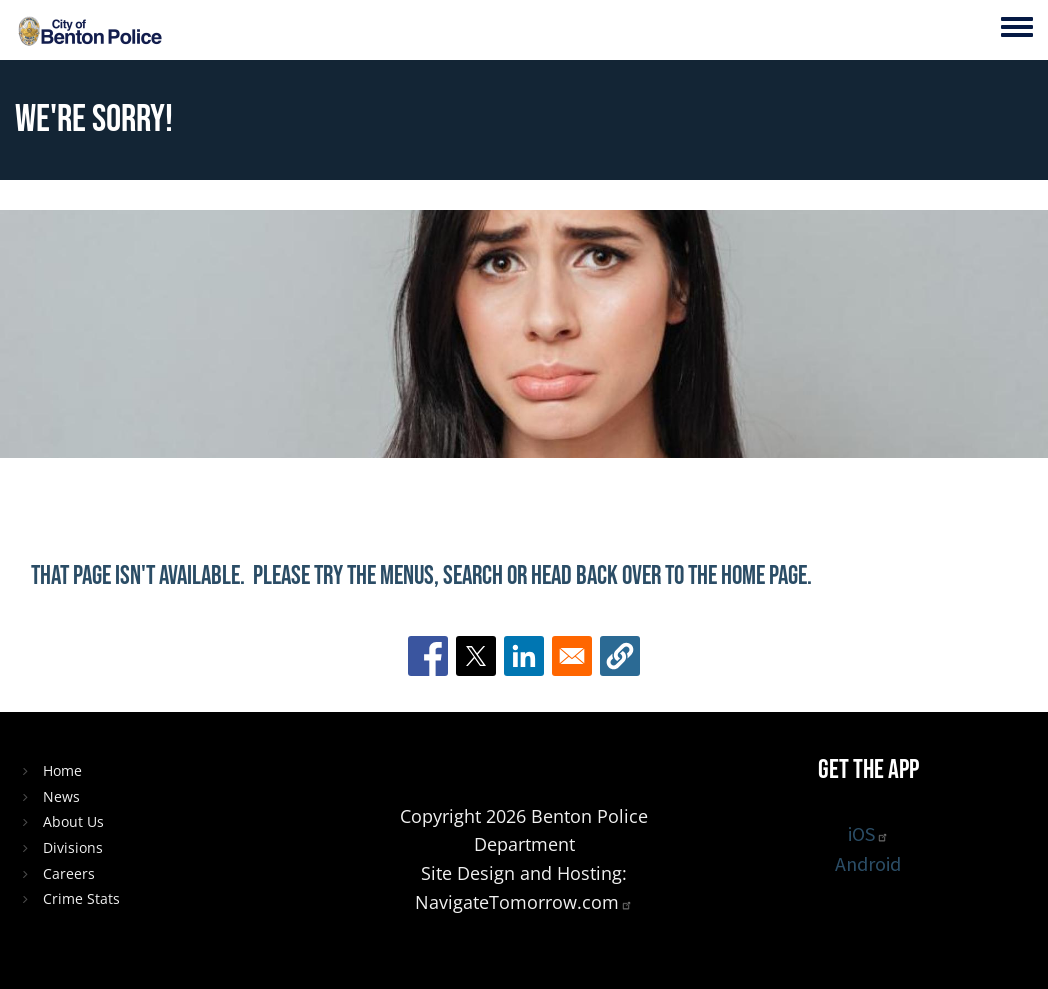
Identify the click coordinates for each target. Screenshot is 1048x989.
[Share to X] (476, 656)
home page (764, 576)
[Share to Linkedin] (524, 656)
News (61, 796)
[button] (620, 656)
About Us (73, 821)
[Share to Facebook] (428, 656)
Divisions (73, 847)
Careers (69, 873)
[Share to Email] (572, 656)
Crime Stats (81, 898)
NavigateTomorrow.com (524, 902)
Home (62, 770)
